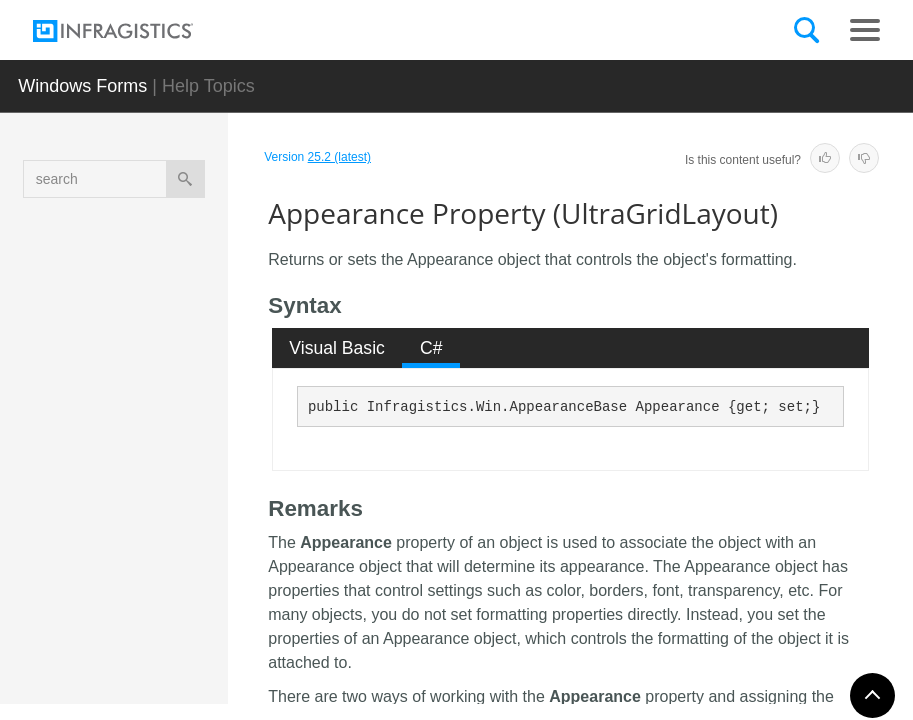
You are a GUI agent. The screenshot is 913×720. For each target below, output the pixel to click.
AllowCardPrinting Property (184, 434)
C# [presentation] (431, 348)
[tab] (337, 348)
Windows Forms (82, 86)
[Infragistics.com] (133, 31)
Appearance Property (184, 499)
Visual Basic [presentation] (337, 348)
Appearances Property (186, 554)
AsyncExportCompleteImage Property (185, 629)
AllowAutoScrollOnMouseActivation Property (187, 274)
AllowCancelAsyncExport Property (185, 359)
